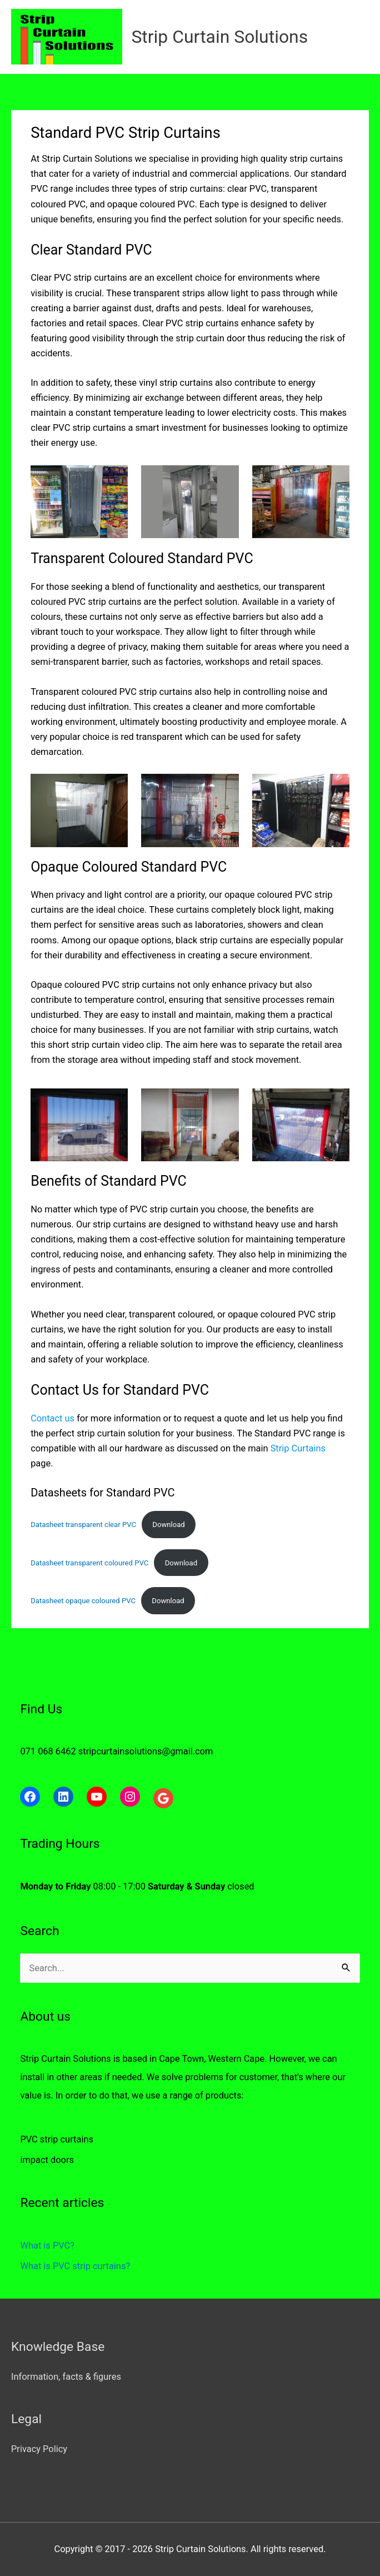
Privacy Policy (39, 2449)
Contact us (52, 1418)
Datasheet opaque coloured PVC (83, 1601)
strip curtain (95, 1045)
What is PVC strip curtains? (75, 2266)
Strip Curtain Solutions (219, 36)
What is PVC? (47, 2245)
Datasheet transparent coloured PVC (89, 1563)
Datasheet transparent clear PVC (83, 1524)
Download (168, 1524)
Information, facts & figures (66, 2376)
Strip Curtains (298, 1448)
